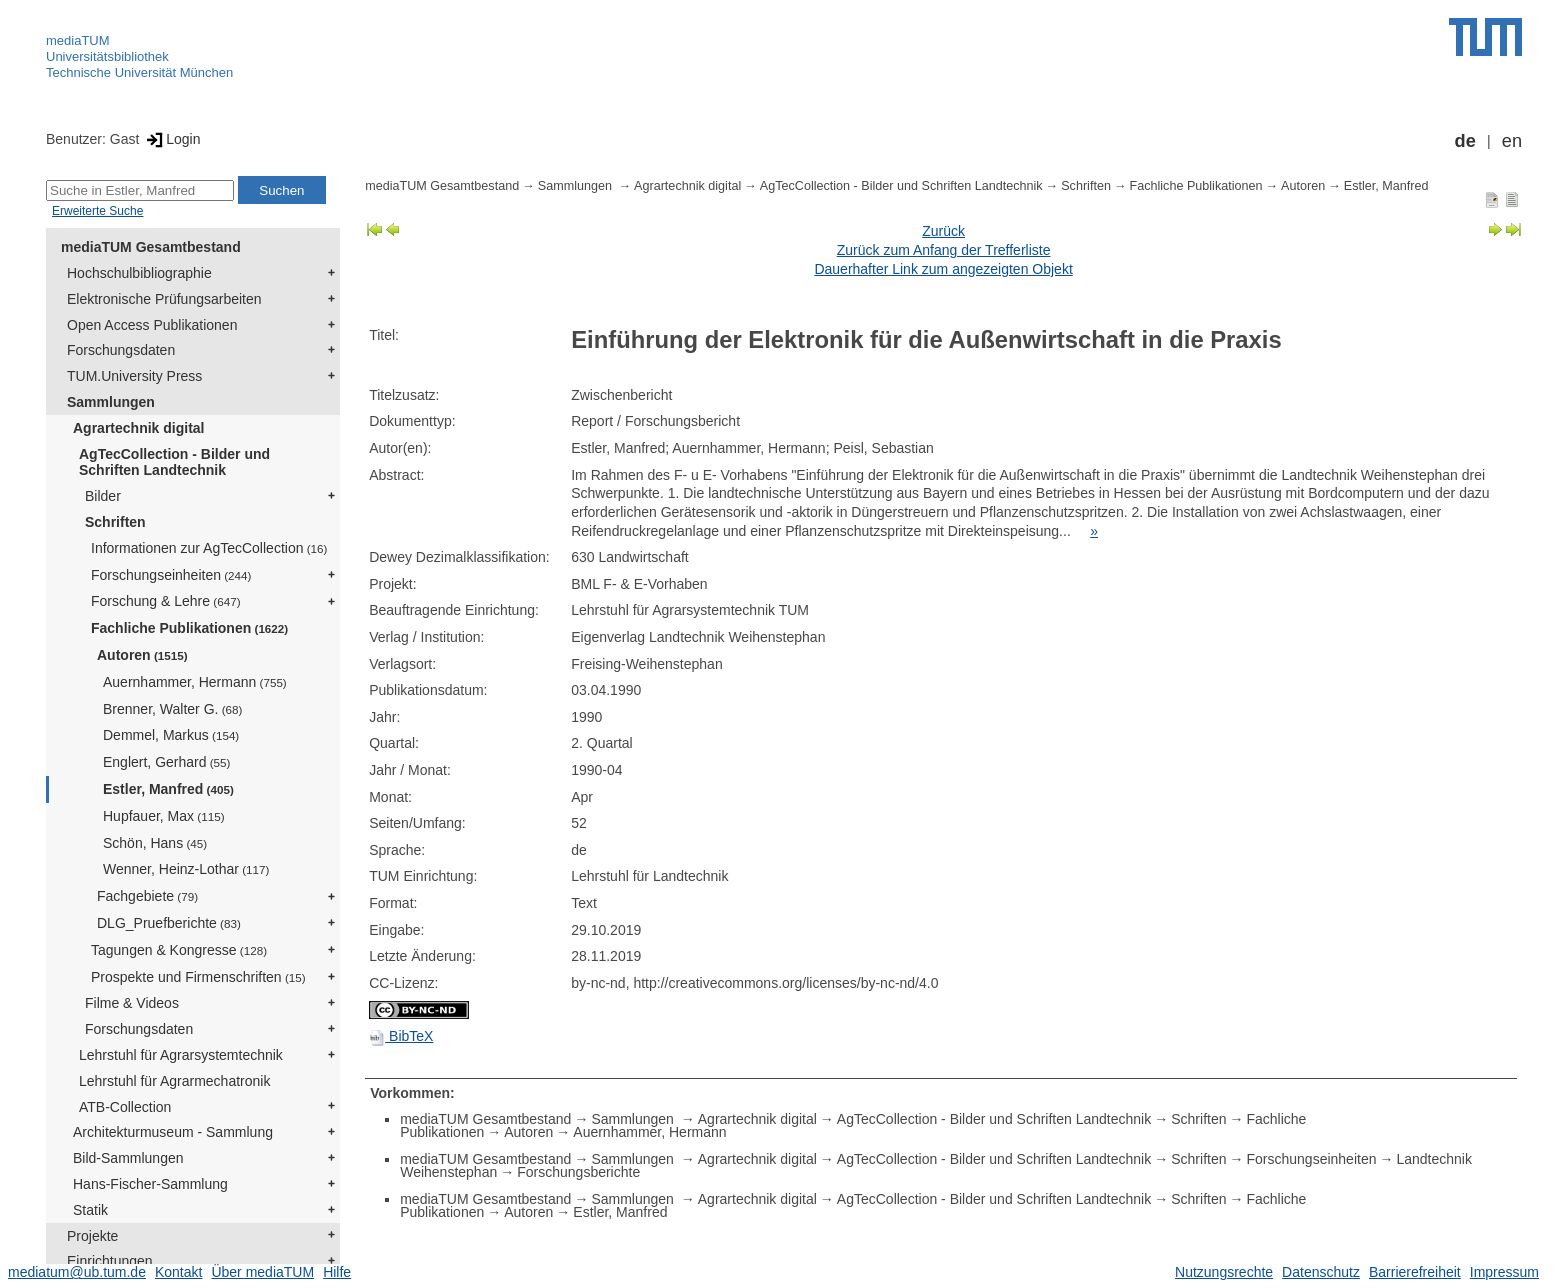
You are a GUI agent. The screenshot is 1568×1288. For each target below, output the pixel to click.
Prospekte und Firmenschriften (198, 977)
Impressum (1504, 1272)
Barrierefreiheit (1415, 1272)
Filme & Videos (132, 1003)
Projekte (92, 1236)
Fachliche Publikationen (189, 628)
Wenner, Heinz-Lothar (186, 869)
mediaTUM (78, 40)
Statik (90, 1210)
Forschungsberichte (578, 1172)
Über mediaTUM (262, 1272)
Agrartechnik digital (138, 428)
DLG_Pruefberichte (169, 923)
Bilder (103, 496)
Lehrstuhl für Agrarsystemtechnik (181, 1055)
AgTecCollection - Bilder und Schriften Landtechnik (174, 462)
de (1465, 141)
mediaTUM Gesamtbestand (151, 247)
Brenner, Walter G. (172, 709)
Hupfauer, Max (164, 816)
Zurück (943, 231)
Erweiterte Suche (97, 211)
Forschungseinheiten (171, 575)
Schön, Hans (155, 843)
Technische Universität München (139, 72)
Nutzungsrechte (1224, 1272)
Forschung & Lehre (166, 601)
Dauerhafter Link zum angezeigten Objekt (943, 269)
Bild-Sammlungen (128, 1158)
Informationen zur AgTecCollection (209, 548)
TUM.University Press (134, 376)
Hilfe (337, 1272)
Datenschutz (1321, 1272)
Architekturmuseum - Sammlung (173, 1132)
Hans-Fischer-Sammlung (150, 1184)
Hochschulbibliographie (139, 273)
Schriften (115, 522)
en (1512, 141)
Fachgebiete (147, 896)
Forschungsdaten (121, 350)
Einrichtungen (110, 1261)
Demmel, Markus (171, 735)
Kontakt (178, 1272)
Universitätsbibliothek (107, 56)
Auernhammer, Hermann (195, 682)
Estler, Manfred (168, 789)
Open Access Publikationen (152, 325)
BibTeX (401, 1036)
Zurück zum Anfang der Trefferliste (944, 250)
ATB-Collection (125, 1107)
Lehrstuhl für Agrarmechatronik (174, 1081)
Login (171, 139)
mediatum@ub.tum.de (77, 1272)
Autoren (142, 655)
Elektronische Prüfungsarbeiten (164, 299)
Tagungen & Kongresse (179, 950)
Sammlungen (111, 402)
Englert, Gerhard (166, 762)
